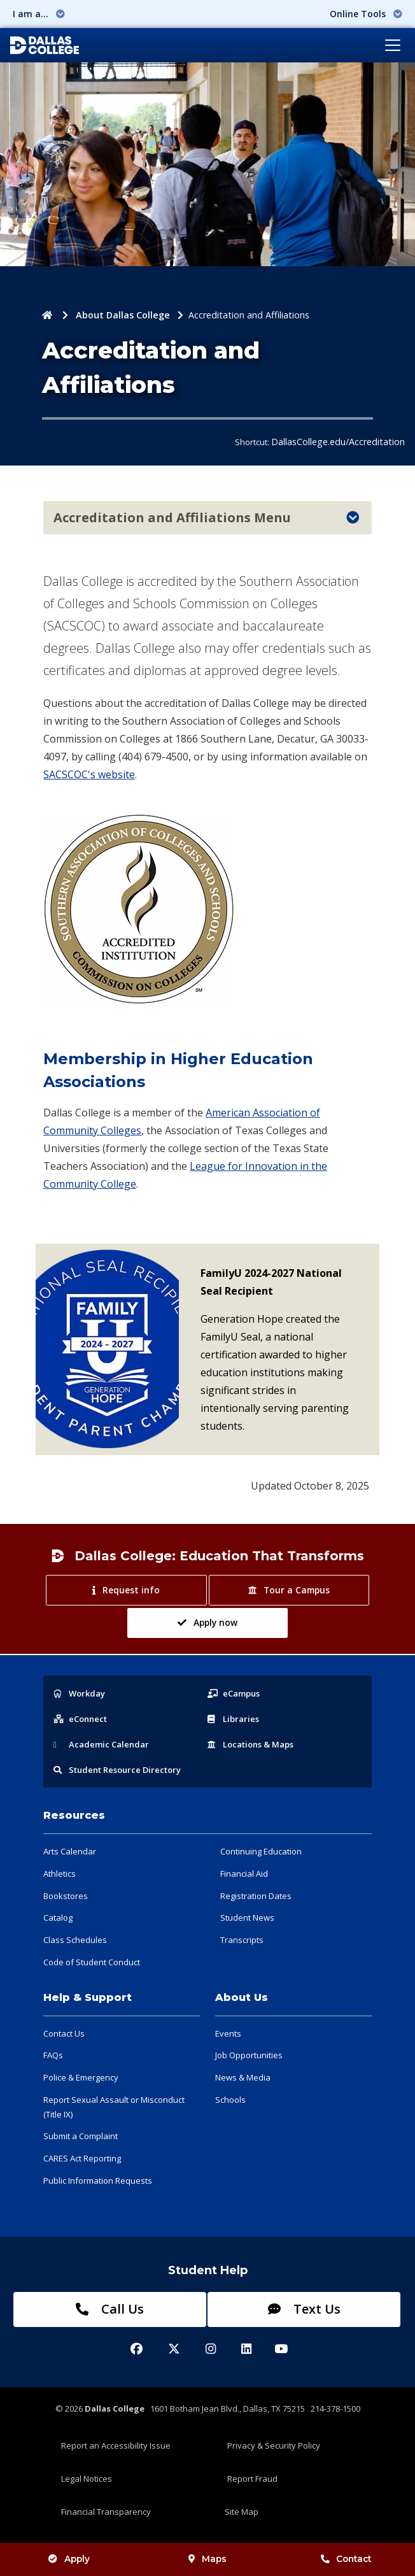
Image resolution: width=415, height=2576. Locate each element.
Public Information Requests (97, 2180)
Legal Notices (86, 2478)
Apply (68, 2559)
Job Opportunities (249, 2055)
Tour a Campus (289, 1590)
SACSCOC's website (89, 774)
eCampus (234, 1693)
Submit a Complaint (80, 2136)
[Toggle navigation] (393, 45)
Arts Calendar (69, 1851)
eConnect (80, 1719)
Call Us (110, 2308)
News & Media (243, 2077)
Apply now (207, 1622)
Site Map (241, 2511)
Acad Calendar (101, 1744)
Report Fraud (252, 2478)
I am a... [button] (39, 14)
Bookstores (65, 1896)
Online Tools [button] (366, 14)
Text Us (304, 2308)
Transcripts (242, 1940)
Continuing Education (261, 1851)
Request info (125, 1590)
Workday (79, 1693)
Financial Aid (244, 1873)
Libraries (233, 1719)
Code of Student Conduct (91, 1962)
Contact (346, 2559)
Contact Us (64, 2033)
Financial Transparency (106, 2511)
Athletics (59, 1873)
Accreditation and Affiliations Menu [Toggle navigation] (206, 517)
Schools (230, 2099)
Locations (250, 1744)
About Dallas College (123, 315)
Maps (207, 2559)
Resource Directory (117, 1769)
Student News (247, 1917)
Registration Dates (256, 1896)
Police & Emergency (80, 2077)
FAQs (53, 2055)
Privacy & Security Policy (273, 2445)
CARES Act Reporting (82, 2158)
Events (228, 2033)
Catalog (58, 1917)
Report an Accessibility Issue (116, 2445)
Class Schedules (75, 1940)
